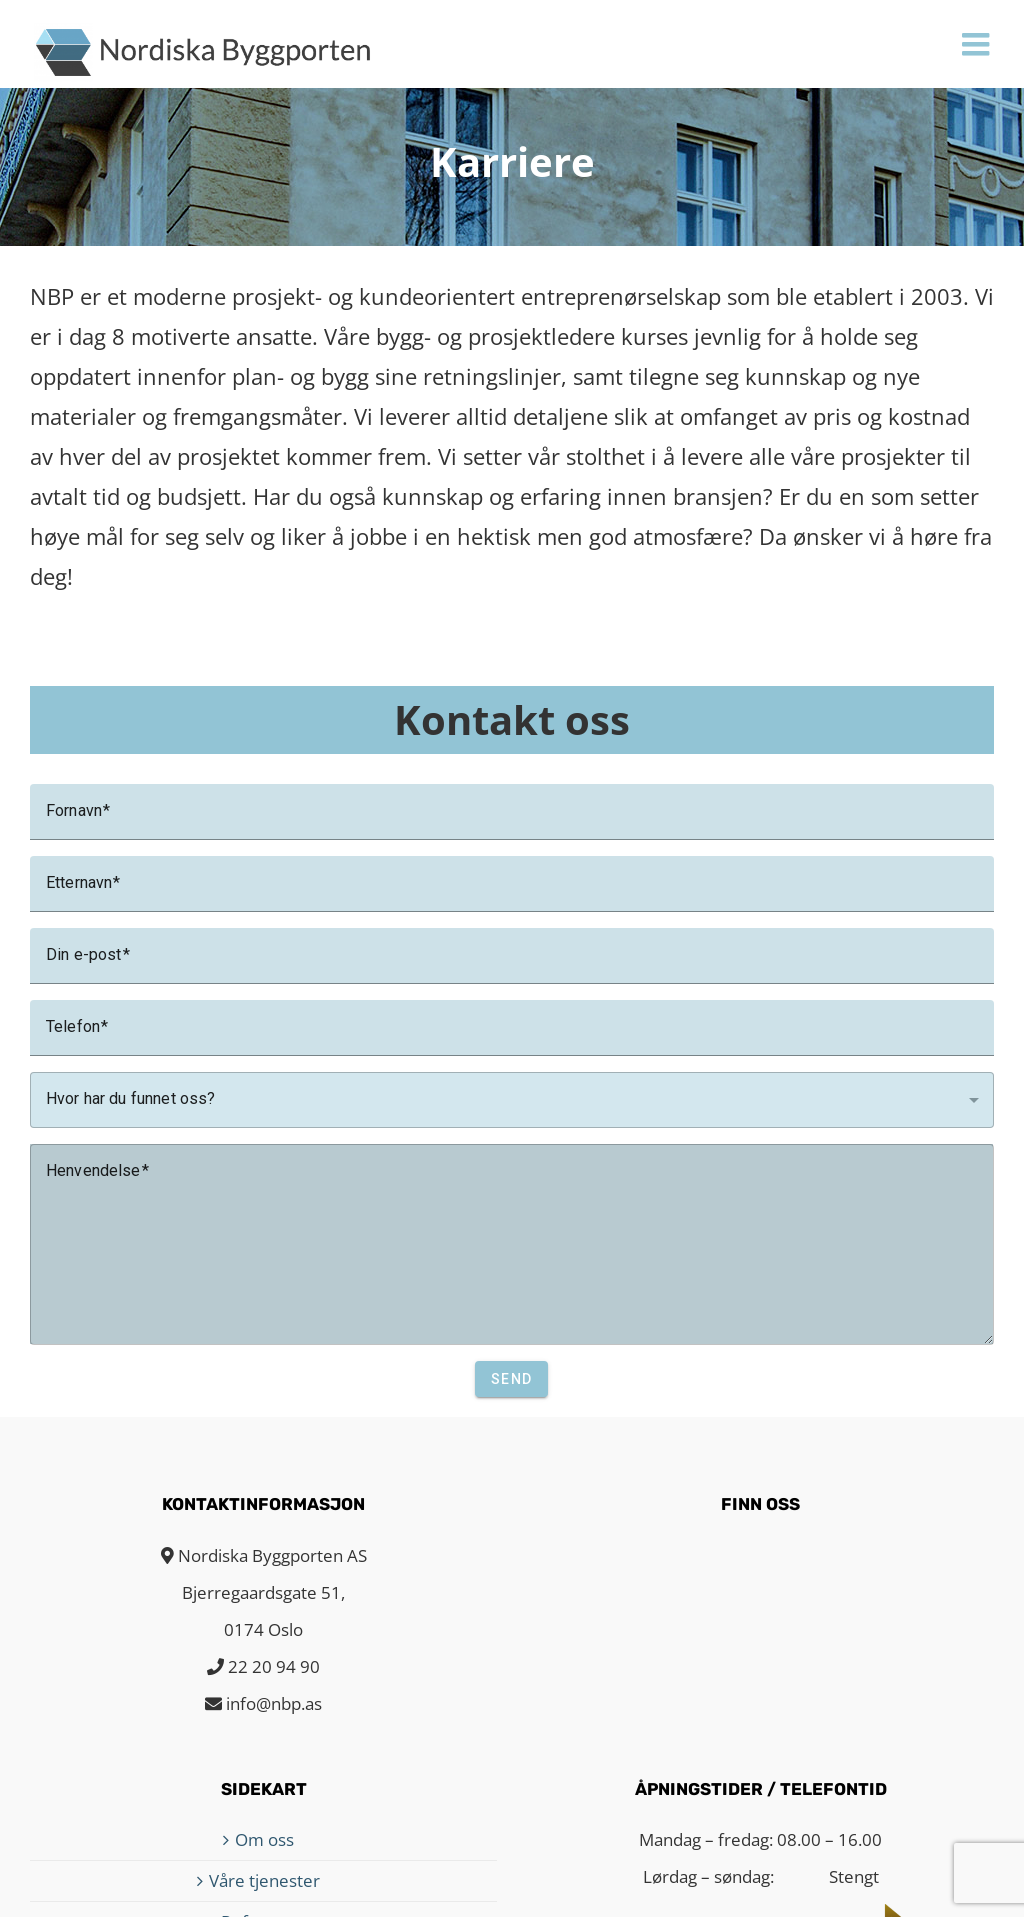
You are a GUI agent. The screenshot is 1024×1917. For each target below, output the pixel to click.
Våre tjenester (264, 1881)
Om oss (264, 1840)
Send (511, 1379)
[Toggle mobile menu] (978, 44)
